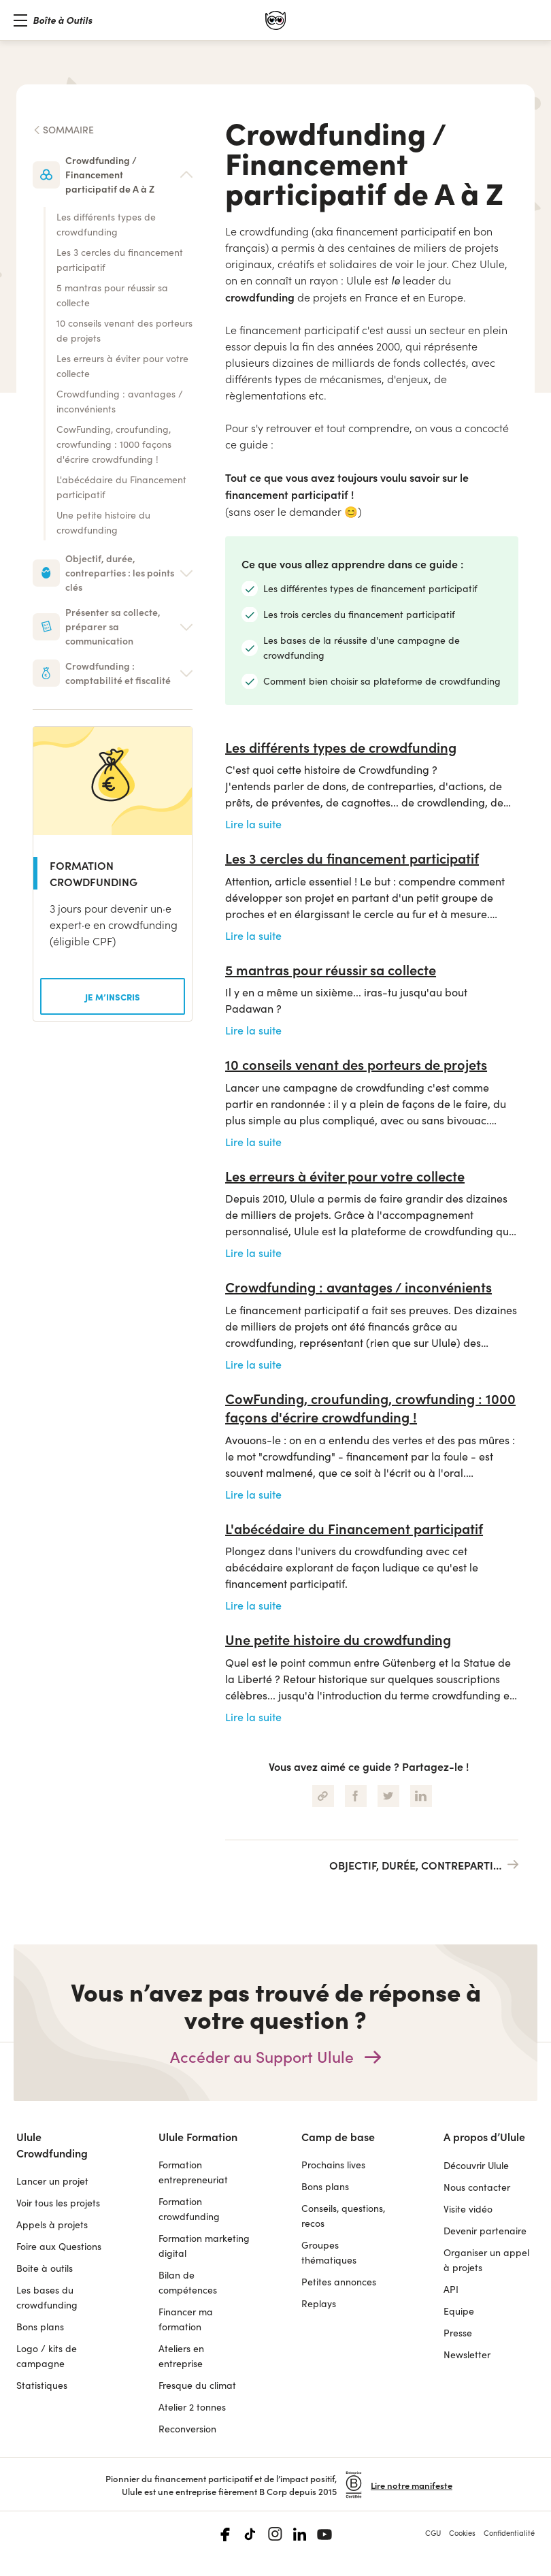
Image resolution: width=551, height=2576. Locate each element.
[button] (53, 20)
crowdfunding (260, 296)
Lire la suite (253, 824)
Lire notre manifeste (411, 2485)
